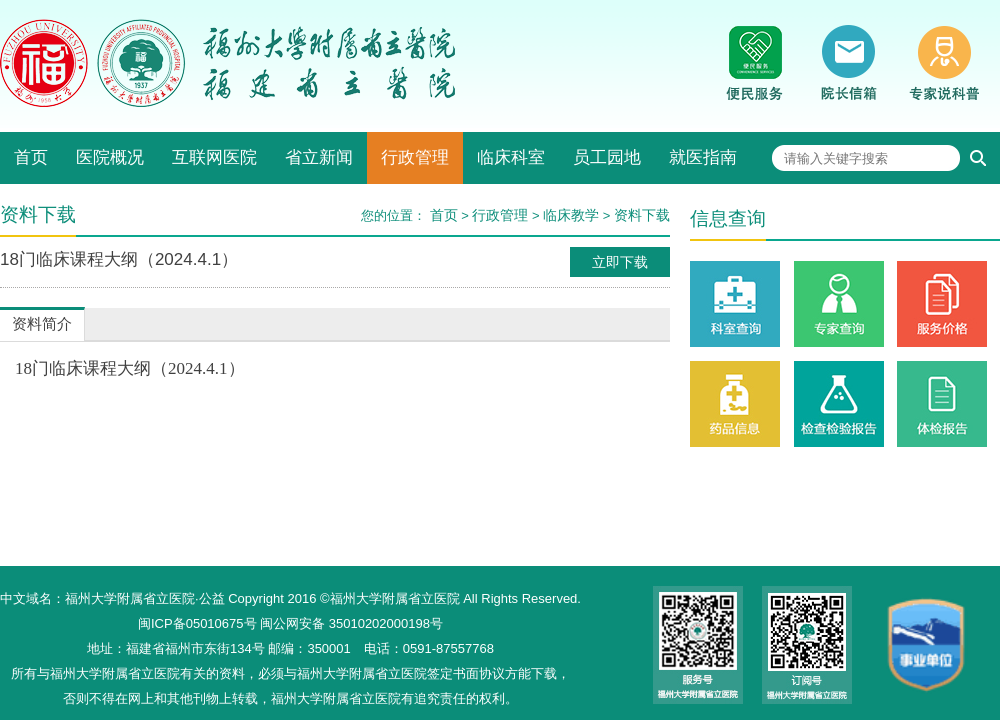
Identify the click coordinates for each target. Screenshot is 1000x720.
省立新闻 (319, 157)
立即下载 (620, 262)
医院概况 (110, 157)
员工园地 (607, 157)
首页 (31, 157)
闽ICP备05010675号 (197, 623)
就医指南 (703, 157)
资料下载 (642, 215)
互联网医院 (214, 157)
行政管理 (415, 157)
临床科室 (511, 157)
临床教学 (571, 215)
